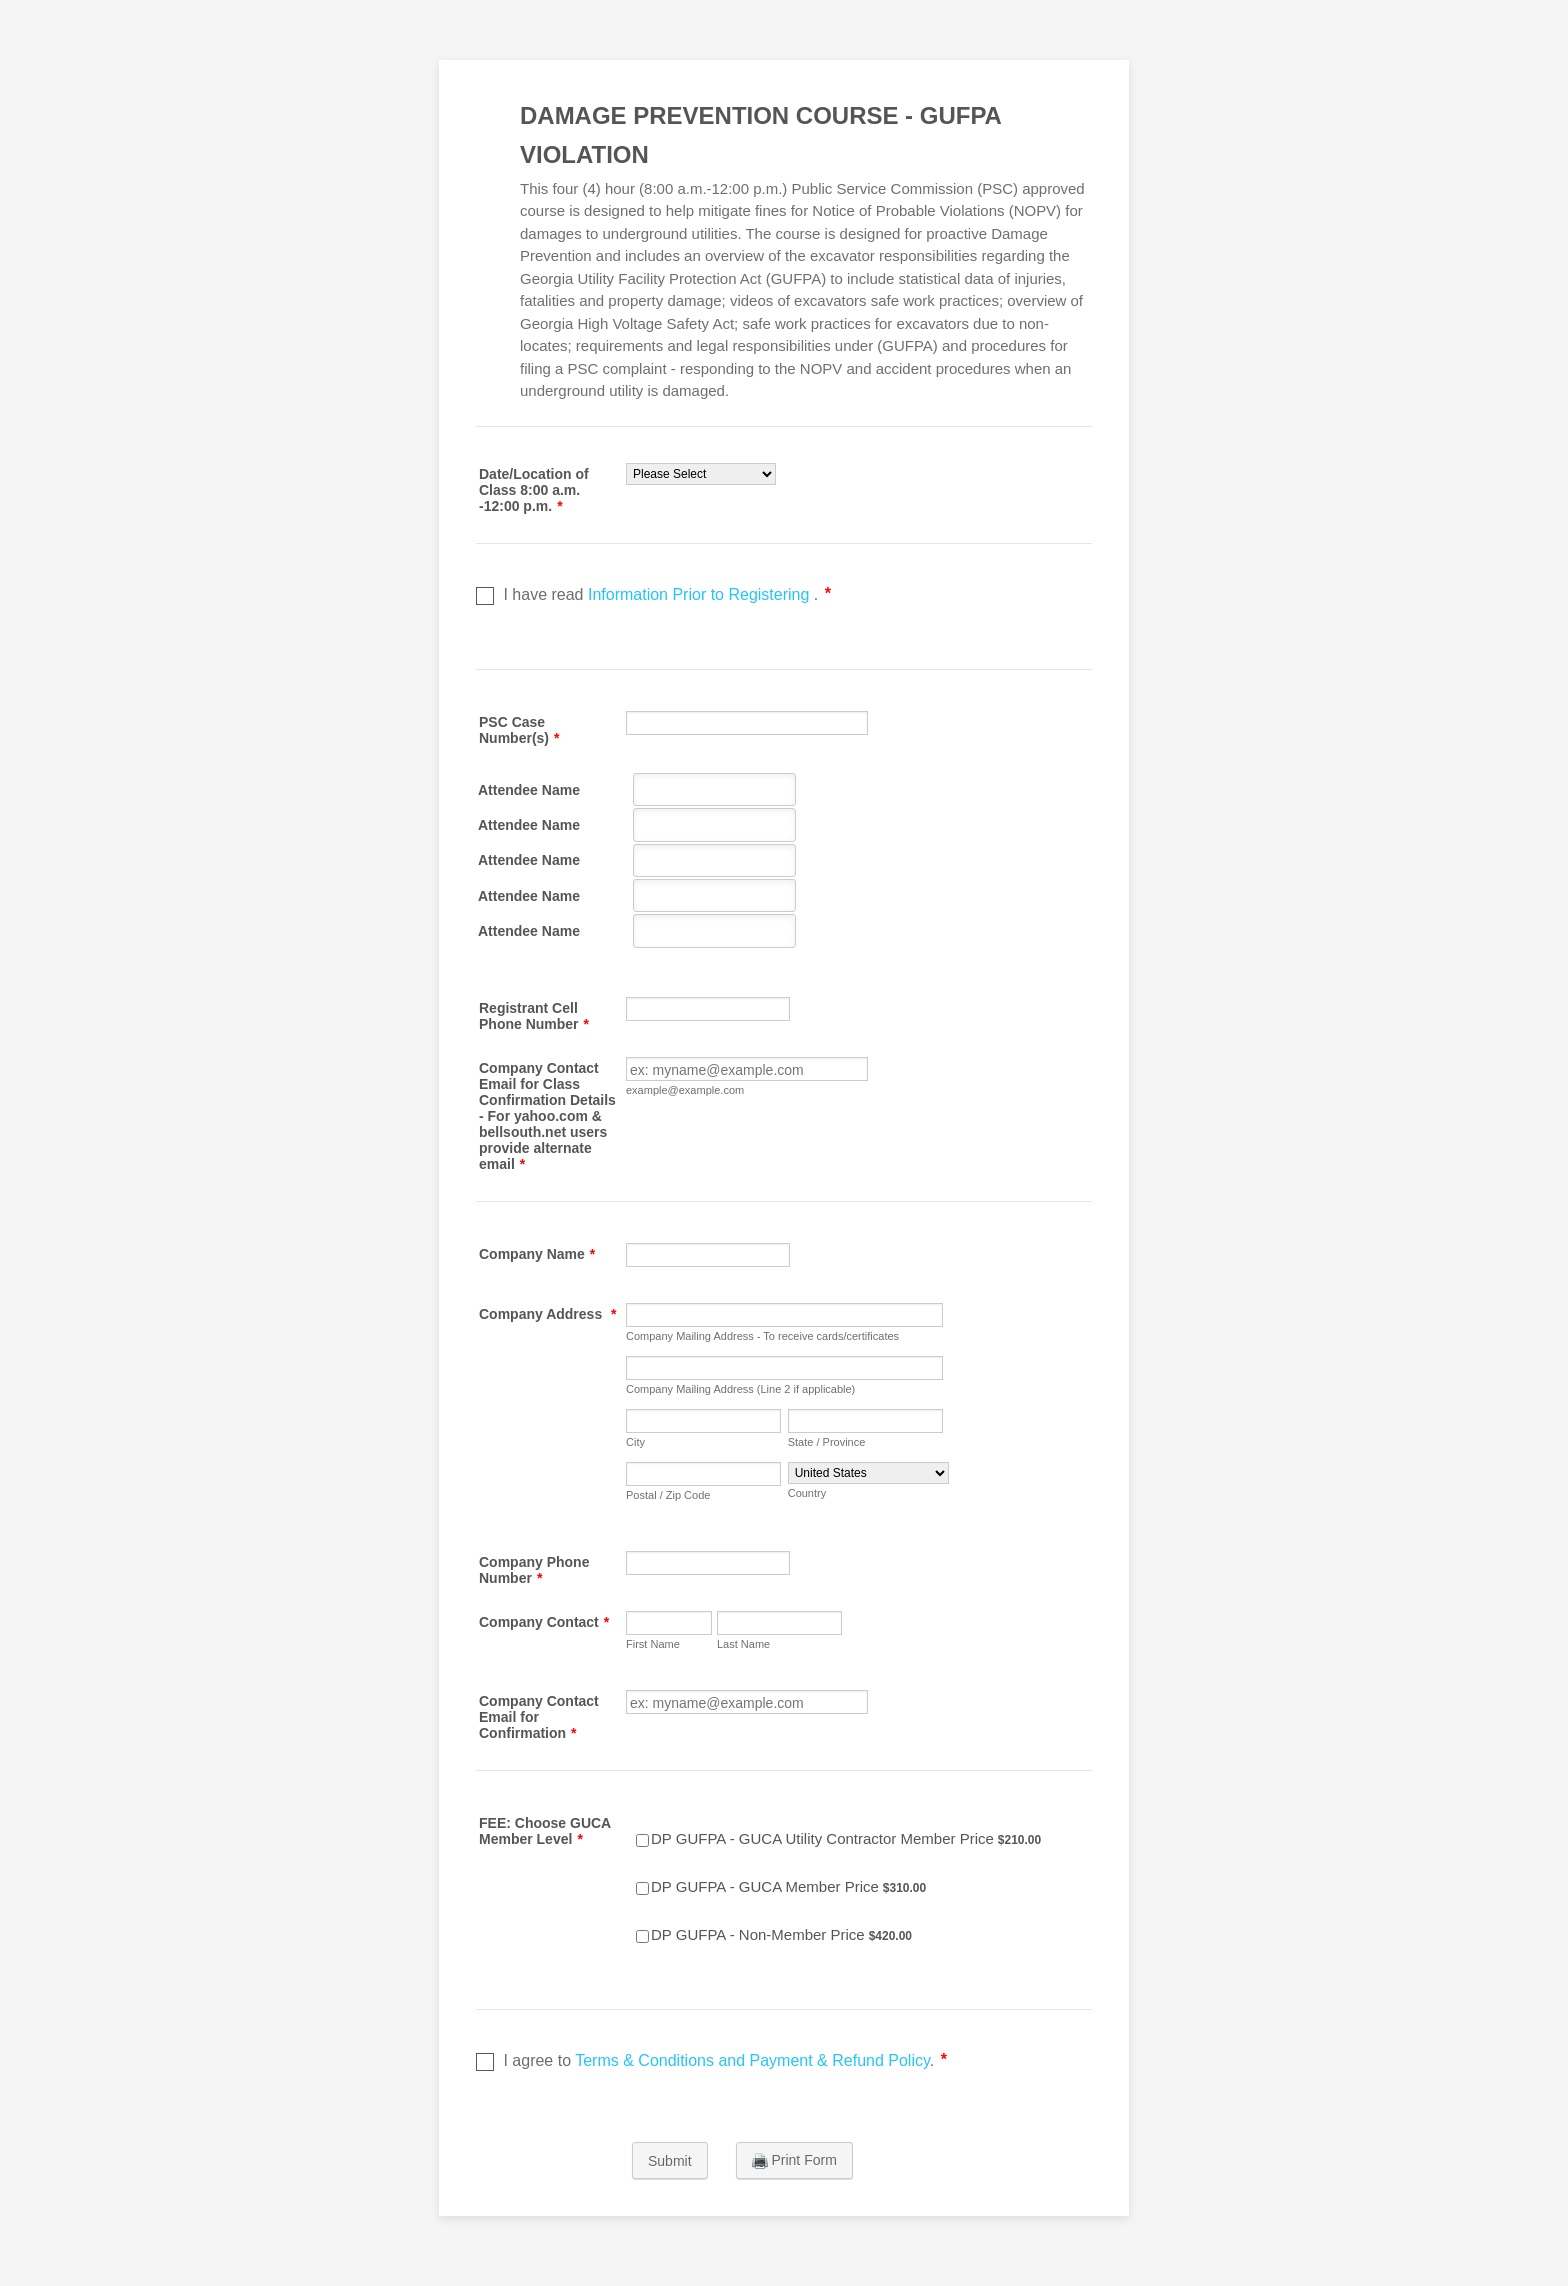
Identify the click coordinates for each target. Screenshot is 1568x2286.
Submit (670, 2161)
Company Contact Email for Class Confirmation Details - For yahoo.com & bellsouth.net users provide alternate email (547, 1116)
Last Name (743, 1644)
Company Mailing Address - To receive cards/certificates (762, 1336)
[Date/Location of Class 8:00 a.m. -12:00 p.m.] (701, 474)
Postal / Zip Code (668, 1495)
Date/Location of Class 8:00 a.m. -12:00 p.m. (534, 490)
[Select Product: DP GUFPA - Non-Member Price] (642, 1936)
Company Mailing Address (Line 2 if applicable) (740, 1389)
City (635, 1442)
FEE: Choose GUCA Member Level (545, 1831)
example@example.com (685, 1090)
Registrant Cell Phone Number (534, 1016)
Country (807, 1493)
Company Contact (544, 1622)
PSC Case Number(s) (519, 730)
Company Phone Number (534, 1570)
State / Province (827, 1442)
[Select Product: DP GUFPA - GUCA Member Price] (642, 1888)
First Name (653, 1644)
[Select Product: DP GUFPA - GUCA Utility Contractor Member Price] (642, 1840)
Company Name (537, 1254)
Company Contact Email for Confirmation (539, 1717)
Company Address (548, 1314)
